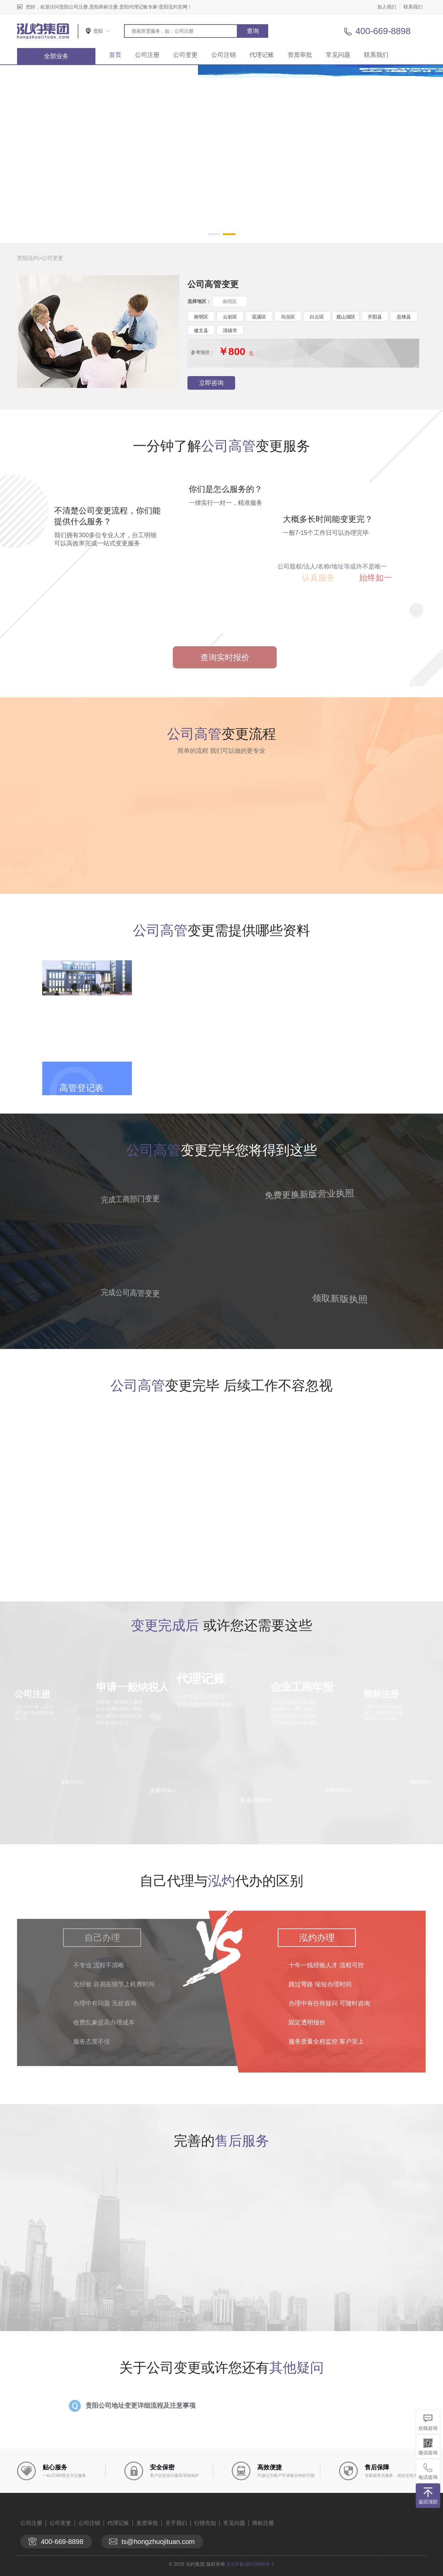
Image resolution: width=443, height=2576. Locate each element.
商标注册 (263, 2523)
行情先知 (205, 2523)
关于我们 (176, 2523)
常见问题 (338, 54)
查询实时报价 (224, 657)
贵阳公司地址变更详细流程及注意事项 (141, 2405)
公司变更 (185, 54)
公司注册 (147, 54)
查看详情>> (256, 1800)
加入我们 (386, 7)
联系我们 (413, 7)
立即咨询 (211, 382)
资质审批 (300, 54)
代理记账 (261, 54)
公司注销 (223, 54)
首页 (115, 54)
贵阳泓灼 (28, 258)
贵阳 (98, 31)
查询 (253, 31)
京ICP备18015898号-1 (250, 2564)
